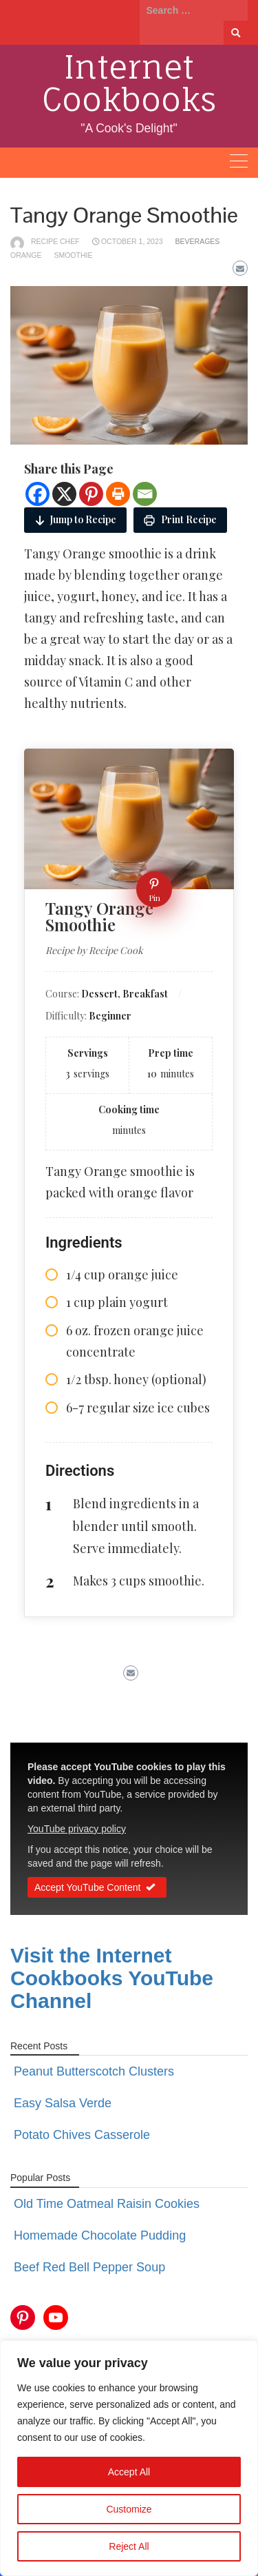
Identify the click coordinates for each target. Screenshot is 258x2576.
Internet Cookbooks (129, 83)
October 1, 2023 (132, 241)
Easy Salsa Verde (62, 2103)
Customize (128, 2509)
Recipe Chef (55, 241)
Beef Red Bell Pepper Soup (89, 2267)
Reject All (129, 2546)
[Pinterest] (91, 494)
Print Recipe (180, 519)
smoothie (73, 255)
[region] (129, 2458)
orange (26, 255)
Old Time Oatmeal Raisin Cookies (107, 2204)
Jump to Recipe (75, 519)
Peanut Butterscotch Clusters (94, 2071)
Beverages (197, 241)
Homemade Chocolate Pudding (100, 2235)
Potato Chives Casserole (82, 2135)
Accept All (129, 2471)
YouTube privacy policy (77, 1828)
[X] (64, 494)
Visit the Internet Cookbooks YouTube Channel (111, 1978)
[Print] (118, 494)
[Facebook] (37, 494)
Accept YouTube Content (97, 1888)
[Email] (145, 494)
